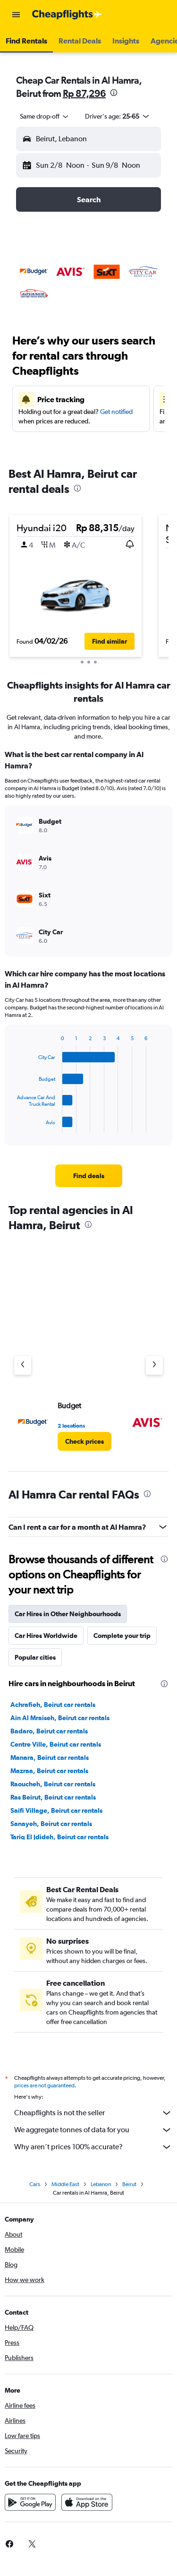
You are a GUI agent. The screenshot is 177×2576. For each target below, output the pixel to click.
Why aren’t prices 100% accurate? (93, 2147)
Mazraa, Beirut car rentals (49, 1771)
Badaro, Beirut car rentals (49, 1731)
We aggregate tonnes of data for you (93, 2130)
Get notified (116, 411)
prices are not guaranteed (44, 2085)
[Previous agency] (22, 1365)
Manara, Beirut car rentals (49, 1757)
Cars (34, 2184)
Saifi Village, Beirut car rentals (56, 1810)
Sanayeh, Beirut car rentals (51, 1823)
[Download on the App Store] (86, 2502)
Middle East (65, 2184)
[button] (16, 14)
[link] (88, 1175)
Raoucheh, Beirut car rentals (52, 1784)
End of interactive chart (12, 1125)
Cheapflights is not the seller (93, 2113)
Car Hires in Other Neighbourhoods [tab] (68, 1614)
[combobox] (45, 116)
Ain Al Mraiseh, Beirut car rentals (60, 1718)
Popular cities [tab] (35, 1657)
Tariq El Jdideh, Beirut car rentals (59, 1837)
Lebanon (101, 2184)
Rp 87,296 (84, 93)
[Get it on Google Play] (30, 2502)
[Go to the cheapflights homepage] (67, 14)
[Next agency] (154, 1365)
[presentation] (114, 92)
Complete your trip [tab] (122, 1635)
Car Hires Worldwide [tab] (46, 1635)
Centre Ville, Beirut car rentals (55, 1744)
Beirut (129, 2184)
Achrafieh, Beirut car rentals (52, 1704)
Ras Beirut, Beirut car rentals (53, 1797)
